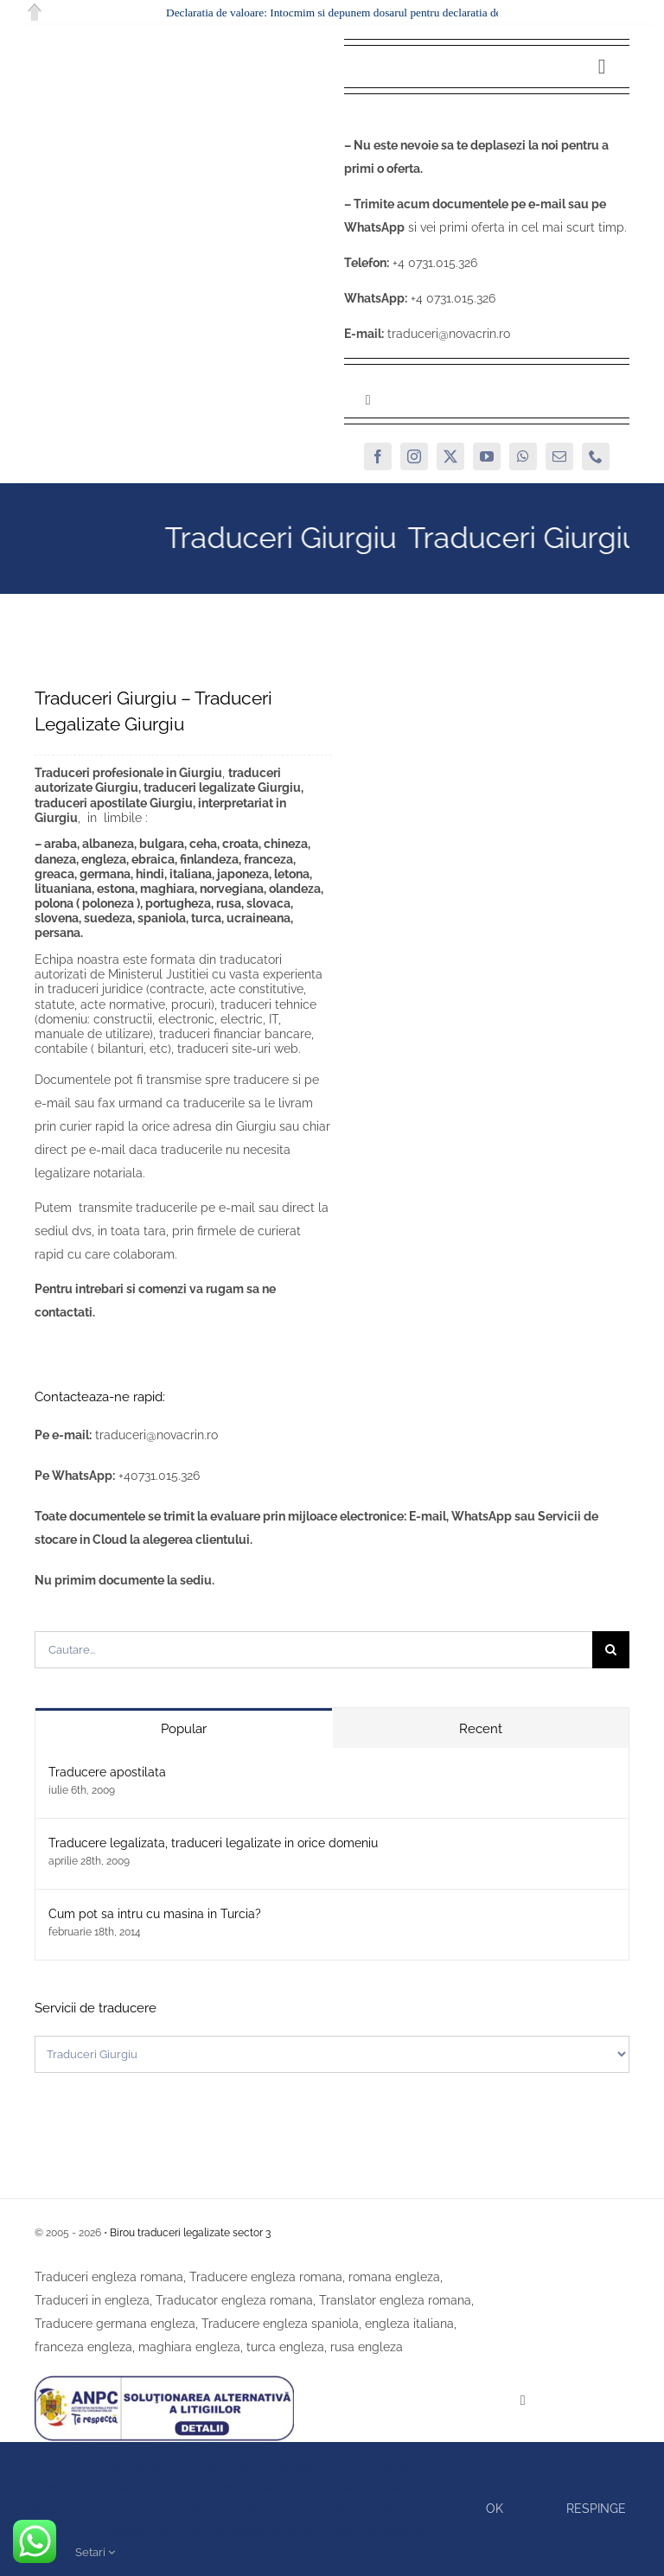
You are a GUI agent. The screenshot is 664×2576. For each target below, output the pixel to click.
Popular (184, 1729)
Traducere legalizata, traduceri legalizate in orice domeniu (213, 1843)
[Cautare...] (313, 1649)
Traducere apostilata (107, 1772)
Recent (480, 1729)
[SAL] (164, 2377)
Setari (95, 2552)
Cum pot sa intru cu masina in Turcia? (154, 1914)
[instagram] (414, 456)
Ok (494, 2508)
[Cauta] (610, 1649)
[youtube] (487, 456)
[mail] (559, 456)
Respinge (596, 2508)
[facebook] (378, 456)
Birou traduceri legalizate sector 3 (190, 2233)
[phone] (596, 456)
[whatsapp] (523, 456)
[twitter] (450, 456)
